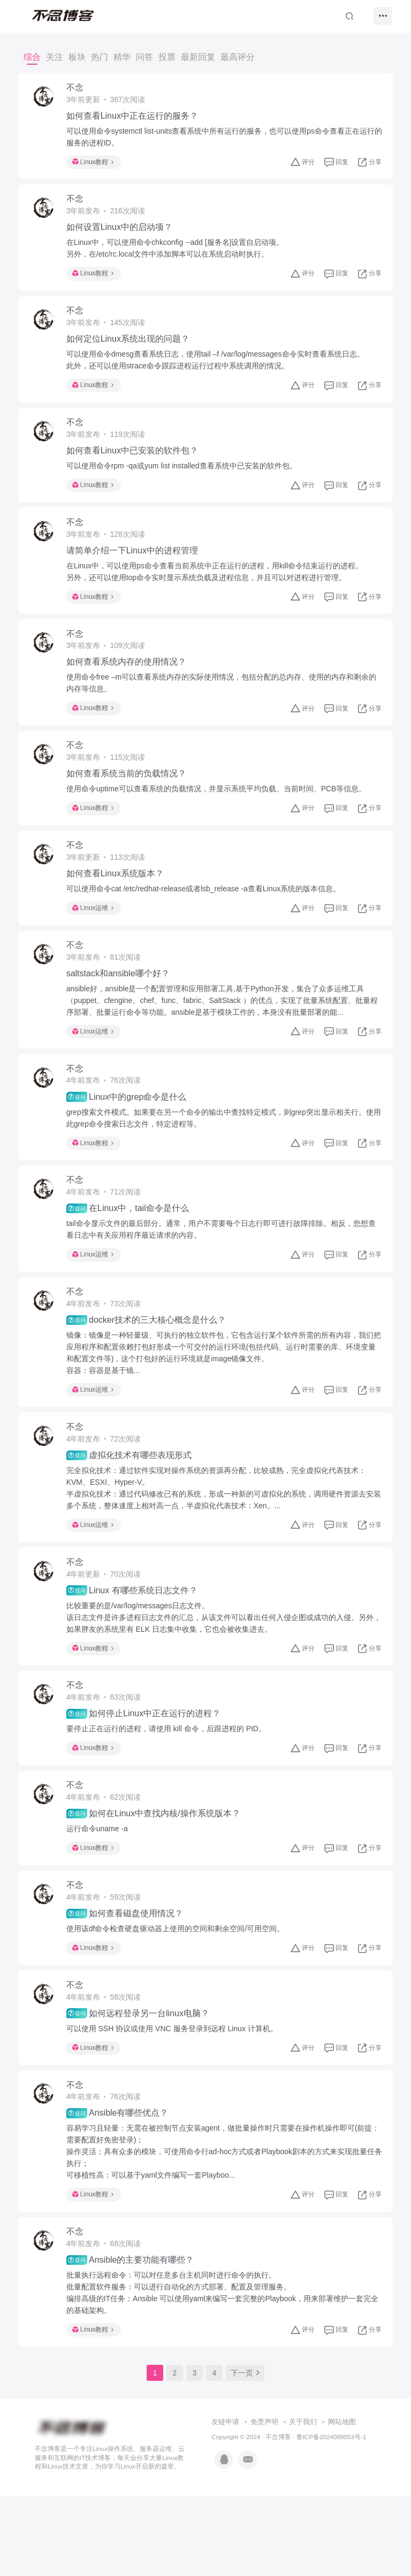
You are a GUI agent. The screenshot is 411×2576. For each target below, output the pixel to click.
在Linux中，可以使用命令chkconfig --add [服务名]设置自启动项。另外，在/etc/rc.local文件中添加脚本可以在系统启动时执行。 (178, 254)
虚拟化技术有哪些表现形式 (132, 1505)
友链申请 (225, 2502)
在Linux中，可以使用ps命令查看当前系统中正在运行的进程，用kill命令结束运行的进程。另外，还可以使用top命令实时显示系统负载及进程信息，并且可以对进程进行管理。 (218, 589)
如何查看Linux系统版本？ (118, 903)
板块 (77, 56)
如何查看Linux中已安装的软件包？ (135, 464)
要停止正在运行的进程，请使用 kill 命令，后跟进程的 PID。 (169, 1787)
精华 (122, 56)
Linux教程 (96, 163)
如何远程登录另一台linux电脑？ (141, 2083)
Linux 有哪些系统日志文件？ (135, 1644)
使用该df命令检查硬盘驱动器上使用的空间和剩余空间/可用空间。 (179, 1995)
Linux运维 (96, 938)
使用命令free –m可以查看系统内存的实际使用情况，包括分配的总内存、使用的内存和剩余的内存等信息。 (221, 705)
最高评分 (237, 56)
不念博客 (278, 2516)
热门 (99, 56)
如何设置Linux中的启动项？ (123, 233)
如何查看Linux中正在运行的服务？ (135, 117)
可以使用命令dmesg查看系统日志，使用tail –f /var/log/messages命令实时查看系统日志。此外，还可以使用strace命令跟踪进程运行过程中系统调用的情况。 (219, 370)
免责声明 (264, 2502)
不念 (78, 89)
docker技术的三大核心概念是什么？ (149, 1366)
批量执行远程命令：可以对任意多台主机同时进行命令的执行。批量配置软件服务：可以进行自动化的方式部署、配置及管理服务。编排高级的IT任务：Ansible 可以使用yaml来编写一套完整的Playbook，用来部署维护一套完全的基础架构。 (222, 2371)
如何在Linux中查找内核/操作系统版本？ (156, 1875)
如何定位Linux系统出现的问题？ (131, 348)
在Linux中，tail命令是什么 (131, 1250)
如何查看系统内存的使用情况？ (129, 684)
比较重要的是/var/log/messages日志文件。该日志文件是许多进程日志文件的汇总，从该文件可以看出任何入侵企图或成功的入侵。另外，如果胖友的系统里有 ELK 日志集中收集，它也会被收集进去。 (219, 1671)
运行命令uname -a (100, 1890)
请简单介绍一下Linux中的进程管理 (135, 568)
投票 (167, 56)
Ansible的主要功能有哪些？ (133, 2338)
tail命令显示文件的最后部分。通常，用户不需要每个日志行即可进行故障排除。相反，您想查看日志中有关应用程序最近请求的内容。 (220, 1271)
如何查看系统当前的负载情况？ (129, 799)
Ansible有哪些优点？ (121, 2187)
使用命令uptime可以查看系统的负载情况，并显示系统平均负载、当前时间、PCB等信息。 (220, 815)
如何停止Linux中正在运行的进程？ (147, 1772)
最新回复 (198, 56)
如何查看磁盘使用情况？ (128, 1979)
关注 (54, 56)
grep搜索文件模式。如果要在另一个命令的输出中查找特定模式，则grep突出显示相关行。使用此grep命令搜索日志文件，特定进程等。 (223, 1156)
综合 (32, 56)
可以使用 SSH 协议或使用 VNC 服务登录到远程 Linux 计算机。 (175, 2098)
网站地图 (342, 2502)
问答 (144, 56)
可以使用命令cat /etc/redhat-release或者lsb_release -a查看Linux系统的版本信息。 (207, 918)
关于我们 (303, 2502)
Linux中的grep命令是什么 (130, 1135)
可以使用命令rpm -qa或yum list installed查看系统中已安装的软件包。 (185, 479)
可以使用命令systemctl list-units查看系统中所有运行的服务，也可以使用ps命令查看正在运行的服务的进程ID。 (224, 138)
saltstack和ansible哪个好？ (121, 1007)
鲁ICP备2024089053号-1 (331, 2516)
